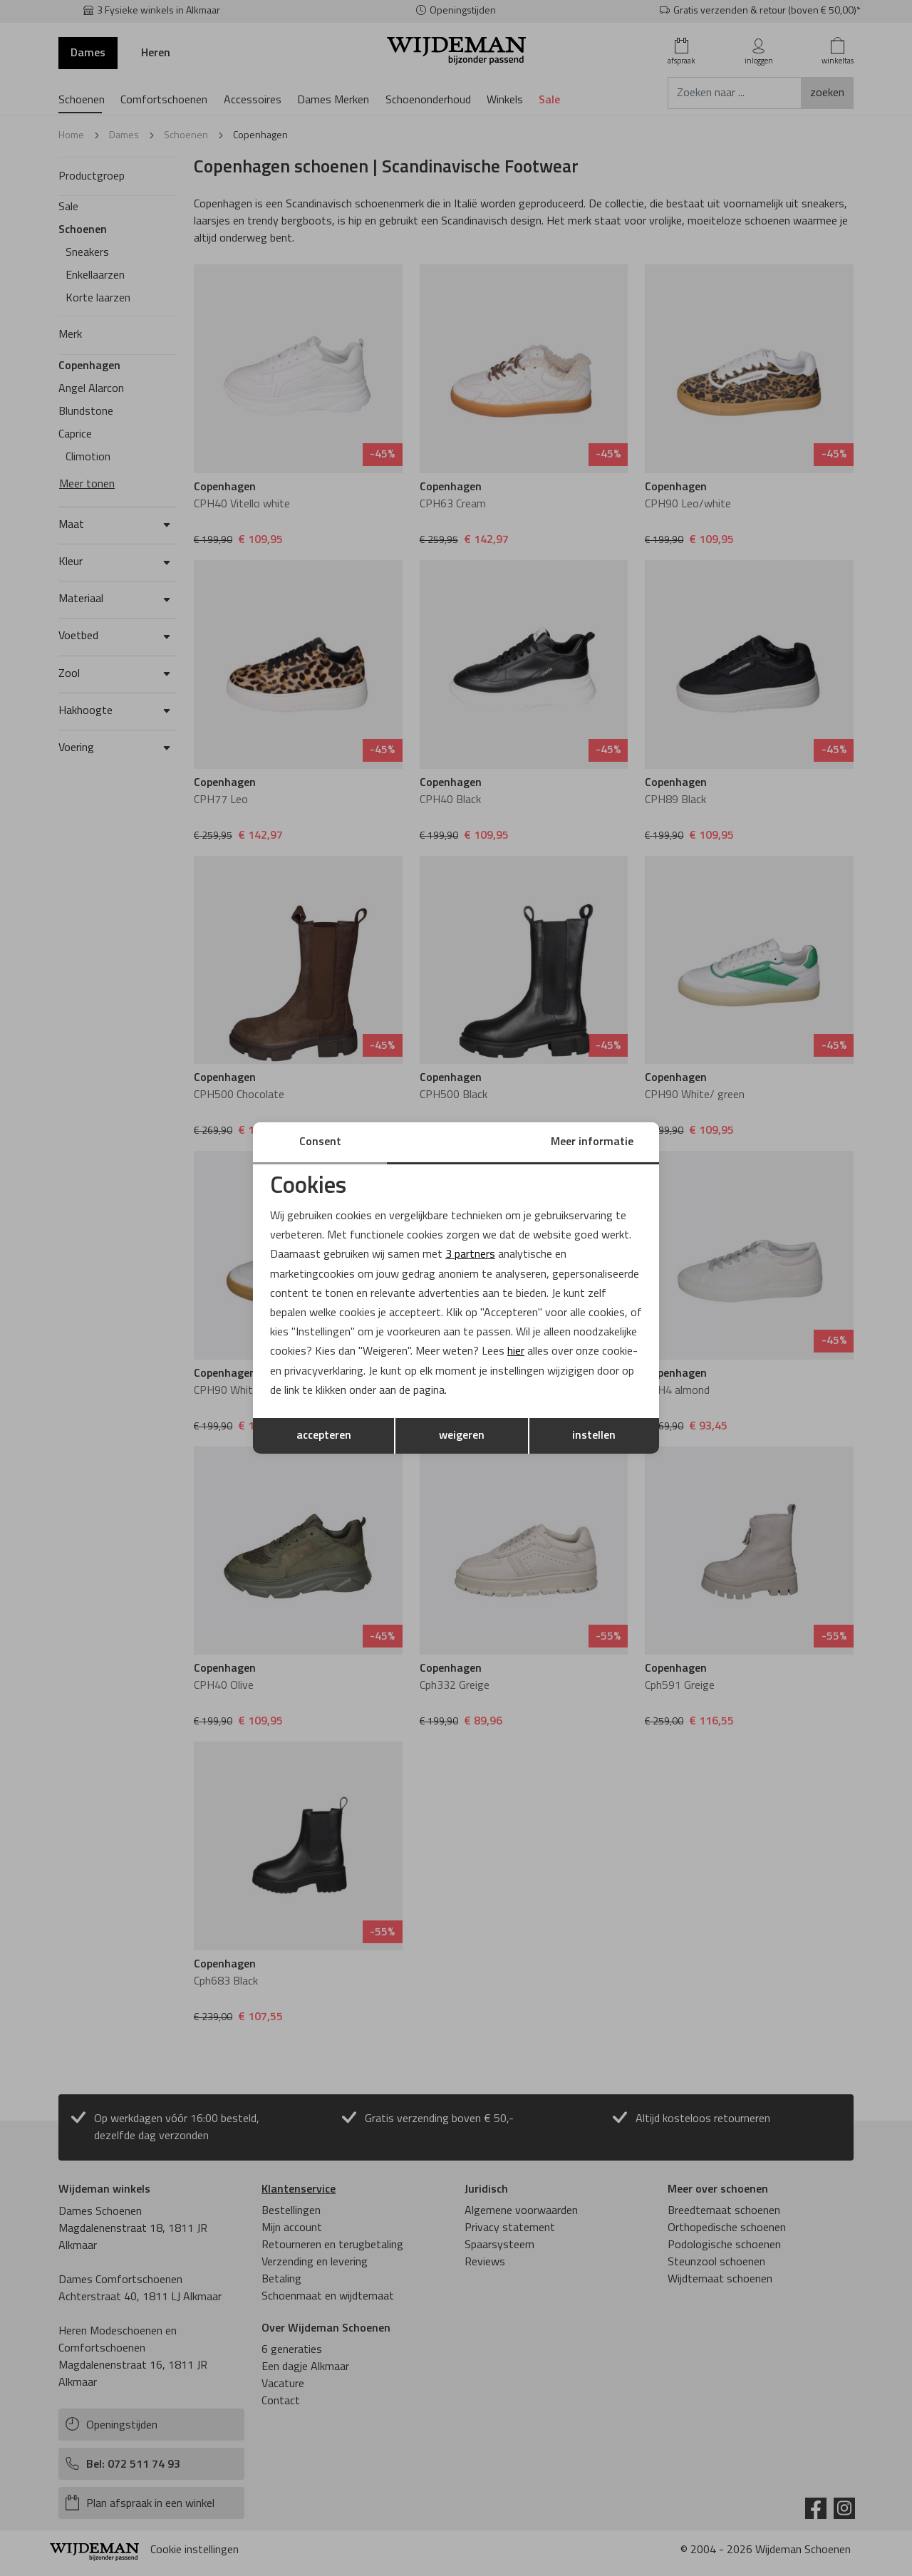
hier (515, 1351)
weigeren (461, 1436)
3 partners (470, 1255)
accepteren (323, 1436)
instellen (594, 1436)
